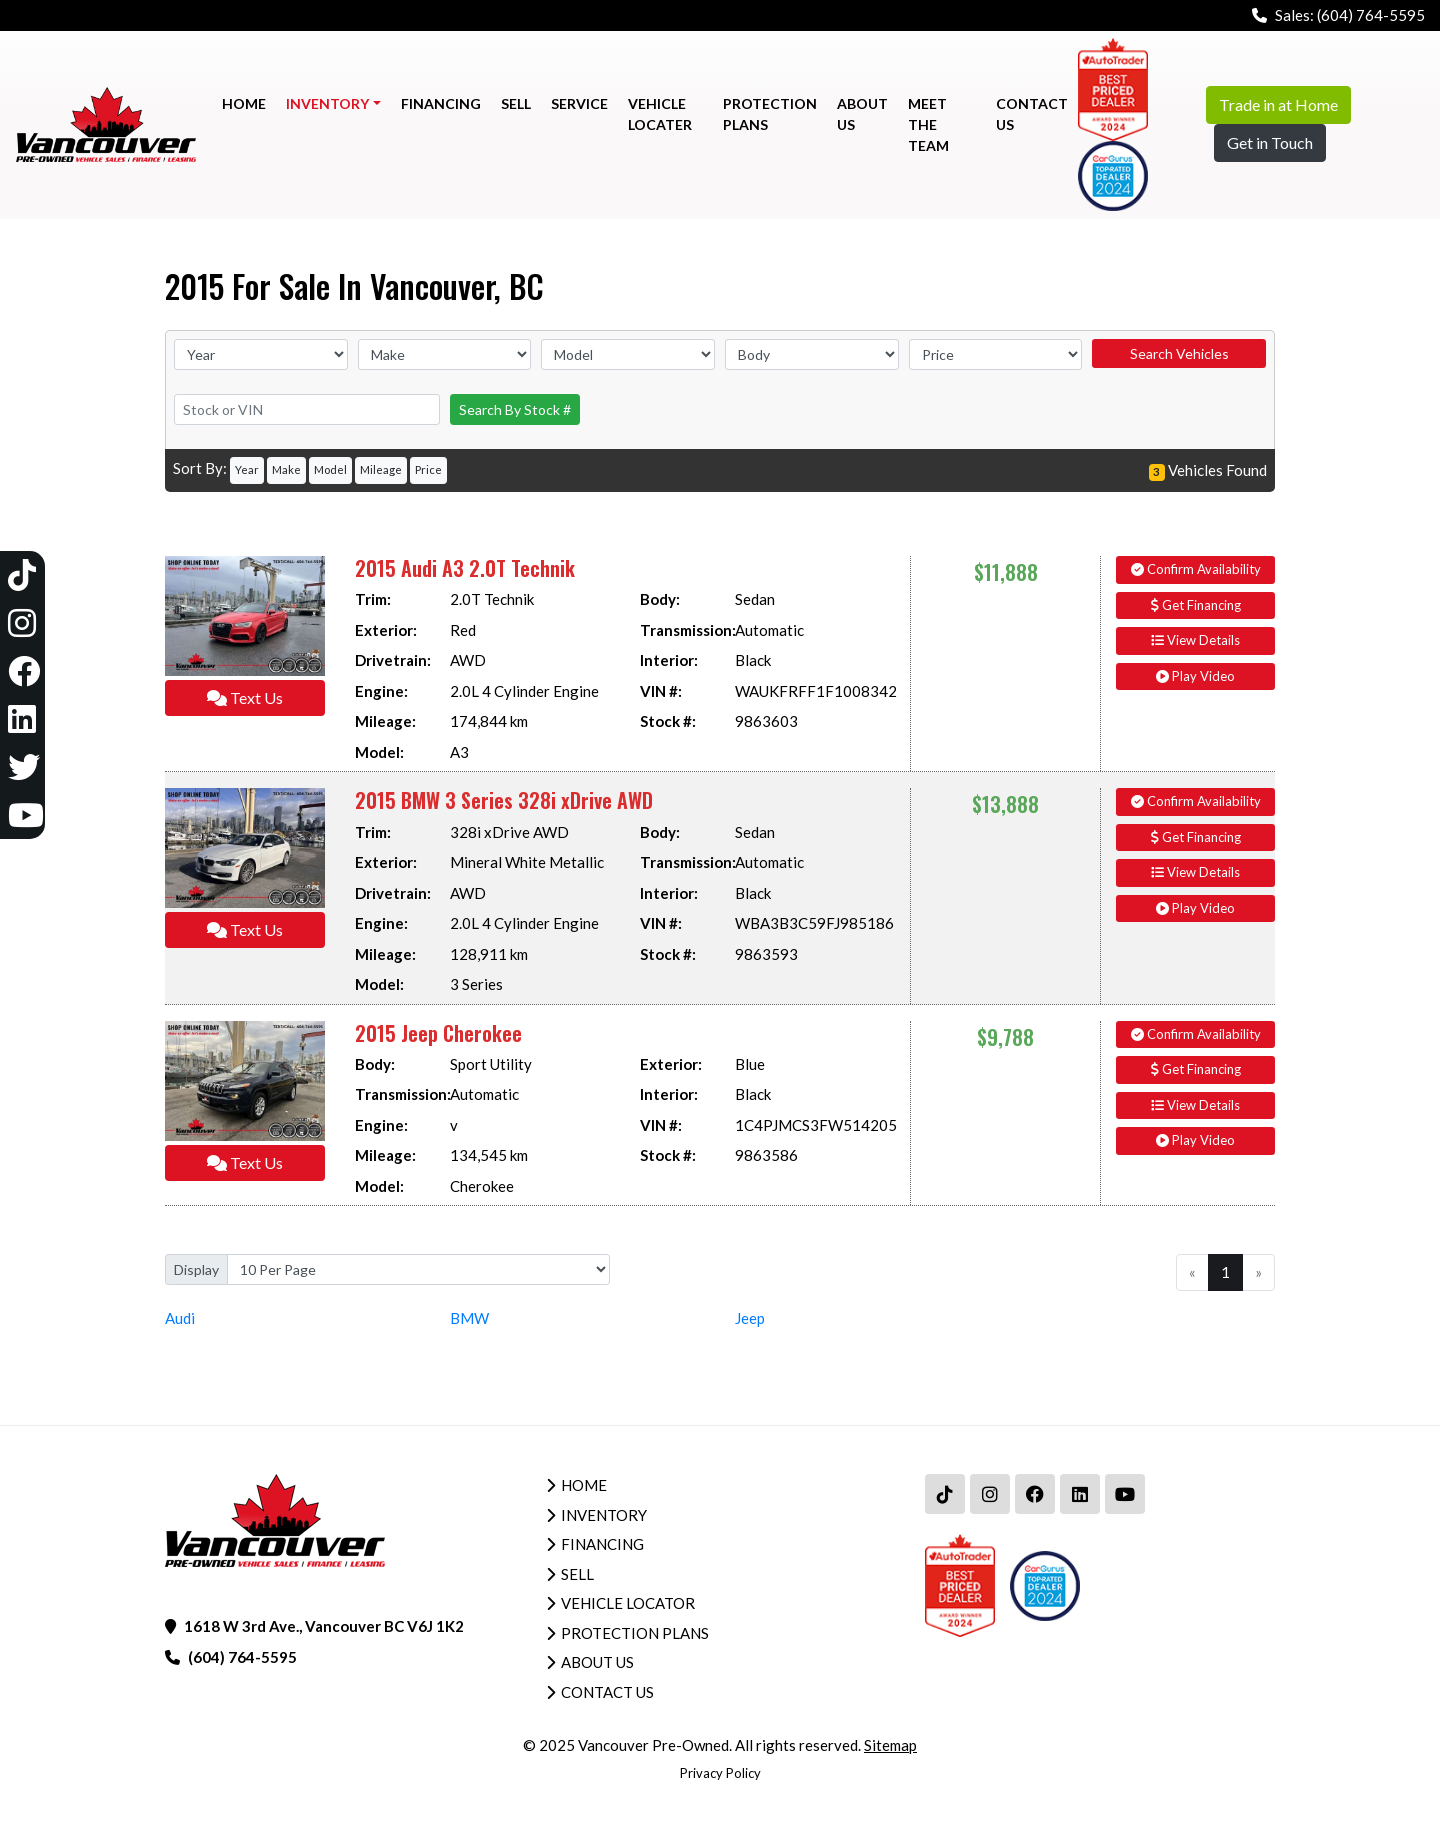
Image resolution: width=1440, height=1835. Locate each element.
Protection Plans (635, 1633)
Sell (577, 1574)
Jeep (750, 1318)
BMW (469, 1318)
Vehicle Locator (628, 1603)
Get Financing (1196, 605)
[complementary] (1380, 1775)
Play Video (1195, 676)
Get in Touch (1270, 142)
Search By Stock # (515, 409)
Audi (180, 1318)
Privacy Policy (720, 1773)
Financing (602, 1544)
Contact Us (607, 1692)
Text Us (245, 697)
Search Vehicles (1179, 353)
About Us (597, 1662)
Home (584, 1485)
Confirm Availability (1196, 569)
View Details (1195, 640)
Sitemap (890, 1745)
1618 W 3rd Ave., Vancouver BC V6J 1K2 (324, 1626)
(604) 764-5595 (1371, 15)
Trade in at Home (1278, 104)
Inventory (604, 1515)
